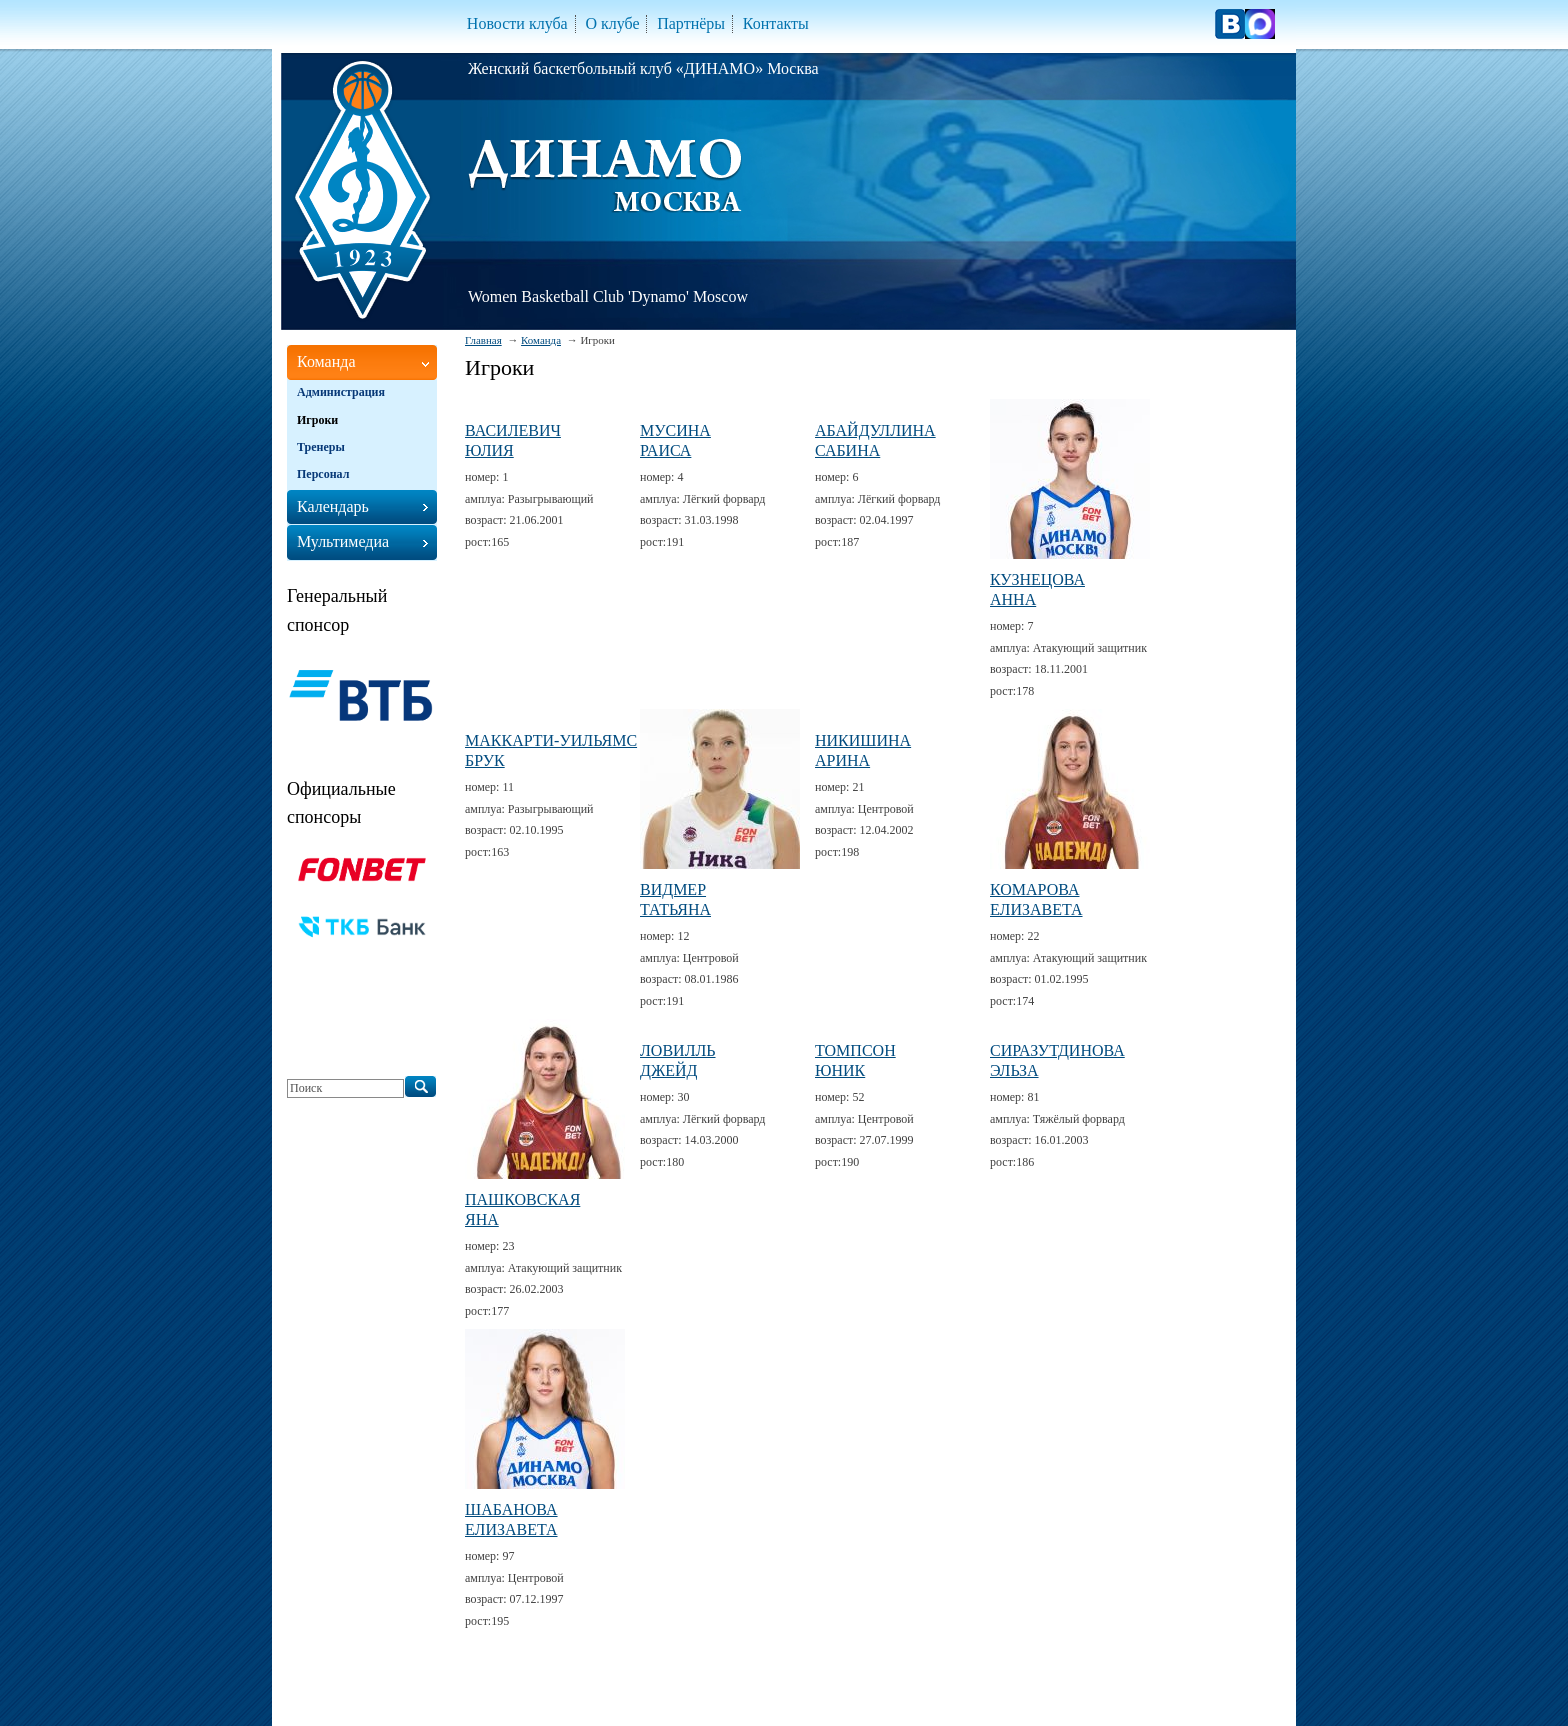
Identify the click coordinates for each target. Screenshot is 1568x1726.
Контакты (776, 23)
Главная (483, 340)
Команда (541, 340)
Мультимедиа (343, 541)
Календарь (333, 506)
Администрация (341, 392)
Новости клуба (517, 23)
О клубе (612, 23)
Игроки (317, 420)
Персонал (323, 474)
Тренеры (321, 447)
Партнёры (691, 23)
